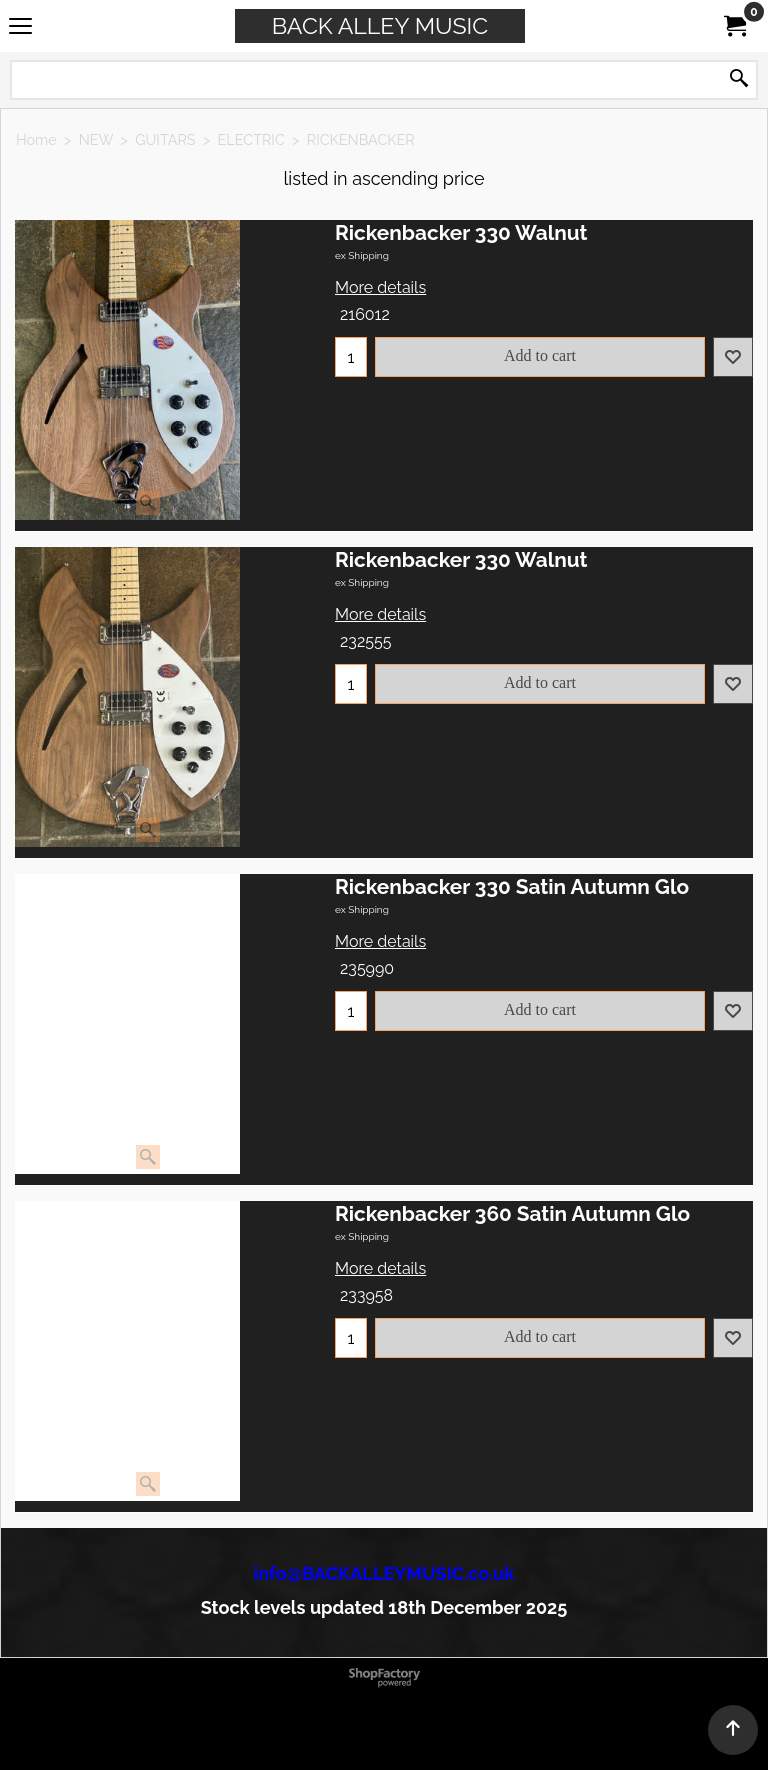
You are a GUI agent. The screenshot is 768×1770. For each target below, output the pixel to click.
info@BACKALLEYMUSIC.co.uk (384, 1573)
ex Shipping (362, 255)
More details (380, 287)
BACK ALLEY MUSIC (380, 25)
